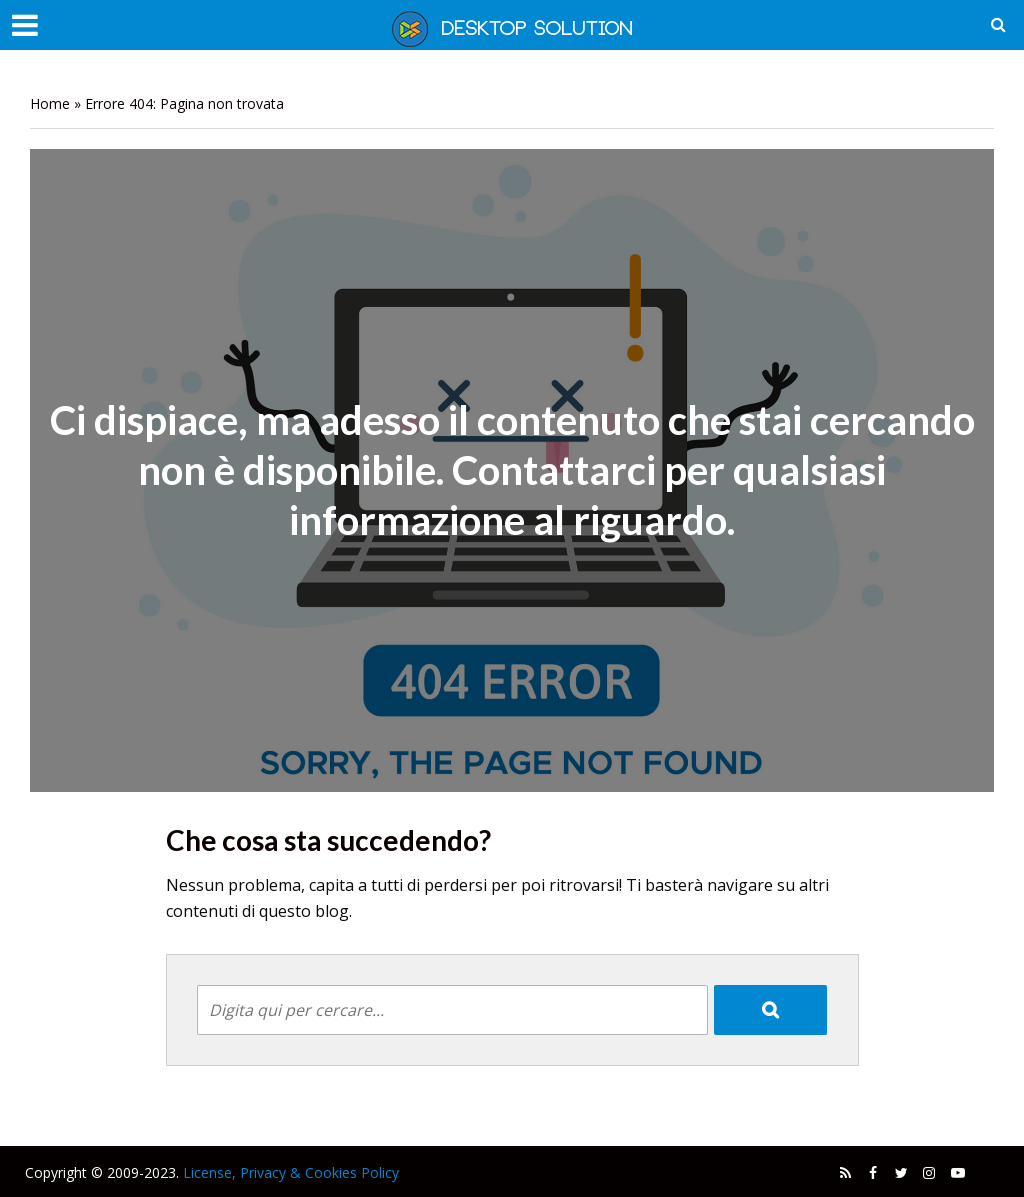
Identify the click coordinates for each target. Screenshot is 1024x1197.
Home (50, 103)
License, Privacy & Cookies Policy (291, 1172)
